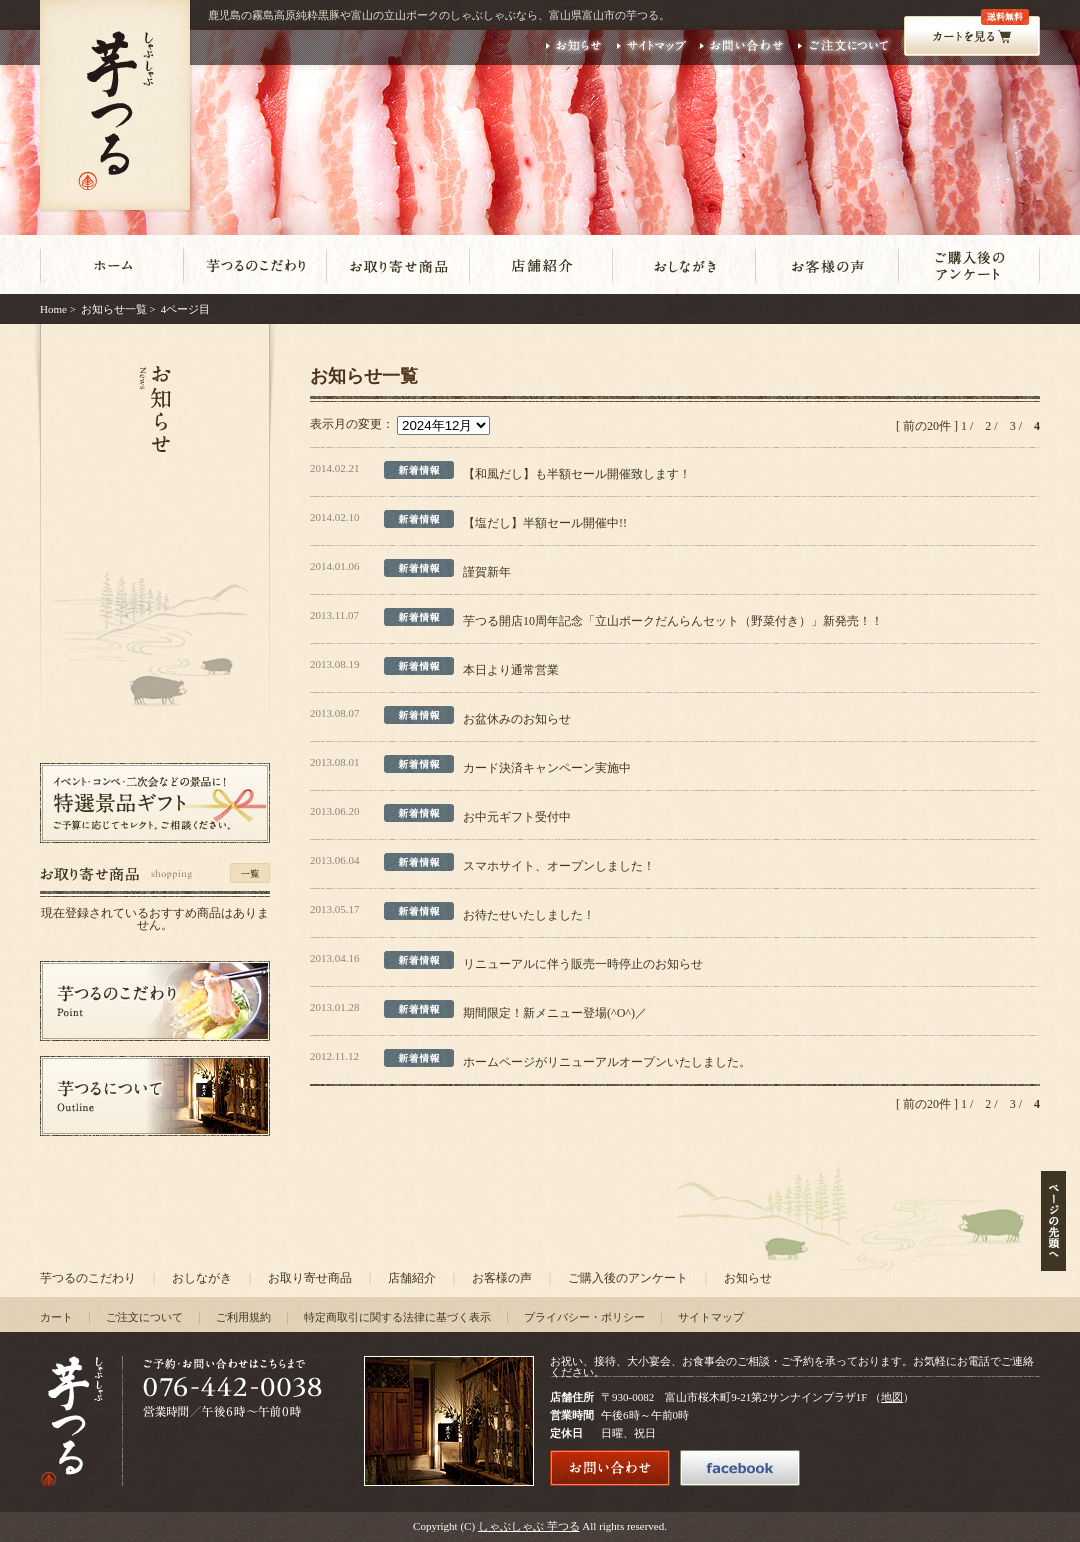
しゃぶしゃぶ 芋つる (529, 1526)
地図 (892, 1397)
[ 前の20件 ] (927, 426)
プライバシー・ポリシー (584, 1317)
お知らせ (748, 1278)
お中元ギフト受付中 (517, 817)
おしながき (202, 1278)
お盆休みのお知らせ (517, 719)
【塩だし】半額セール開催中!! (545, 523)
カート (56, 1317)
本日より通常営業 (511, 670)
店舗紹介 (412, 1278)
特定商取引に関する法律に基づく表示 (397, 1317)
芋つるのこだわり (88, 1278)
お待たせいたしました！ (529, 915)
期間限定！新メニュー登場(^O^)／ (555, 1013)
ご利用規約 (243, 1317)
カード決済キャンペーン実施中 (547, 768)
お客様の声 (502, 1278)
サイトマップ (711, 1317)
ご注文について (144, 1317)
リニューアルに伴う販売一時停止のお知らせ (583, 964)
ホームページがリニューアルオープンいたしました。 (607, 1062)
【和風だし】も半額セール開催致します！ (577, 474)
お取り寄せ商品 (310, 1278)
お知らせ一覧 (114, 309)
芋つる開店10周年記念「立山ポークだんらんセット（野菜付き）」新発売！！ (673, 621)
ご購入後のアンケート (628, 1278)
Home (53, 309)
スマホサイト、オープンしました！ (559, 866)
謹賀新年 (487, 572)
